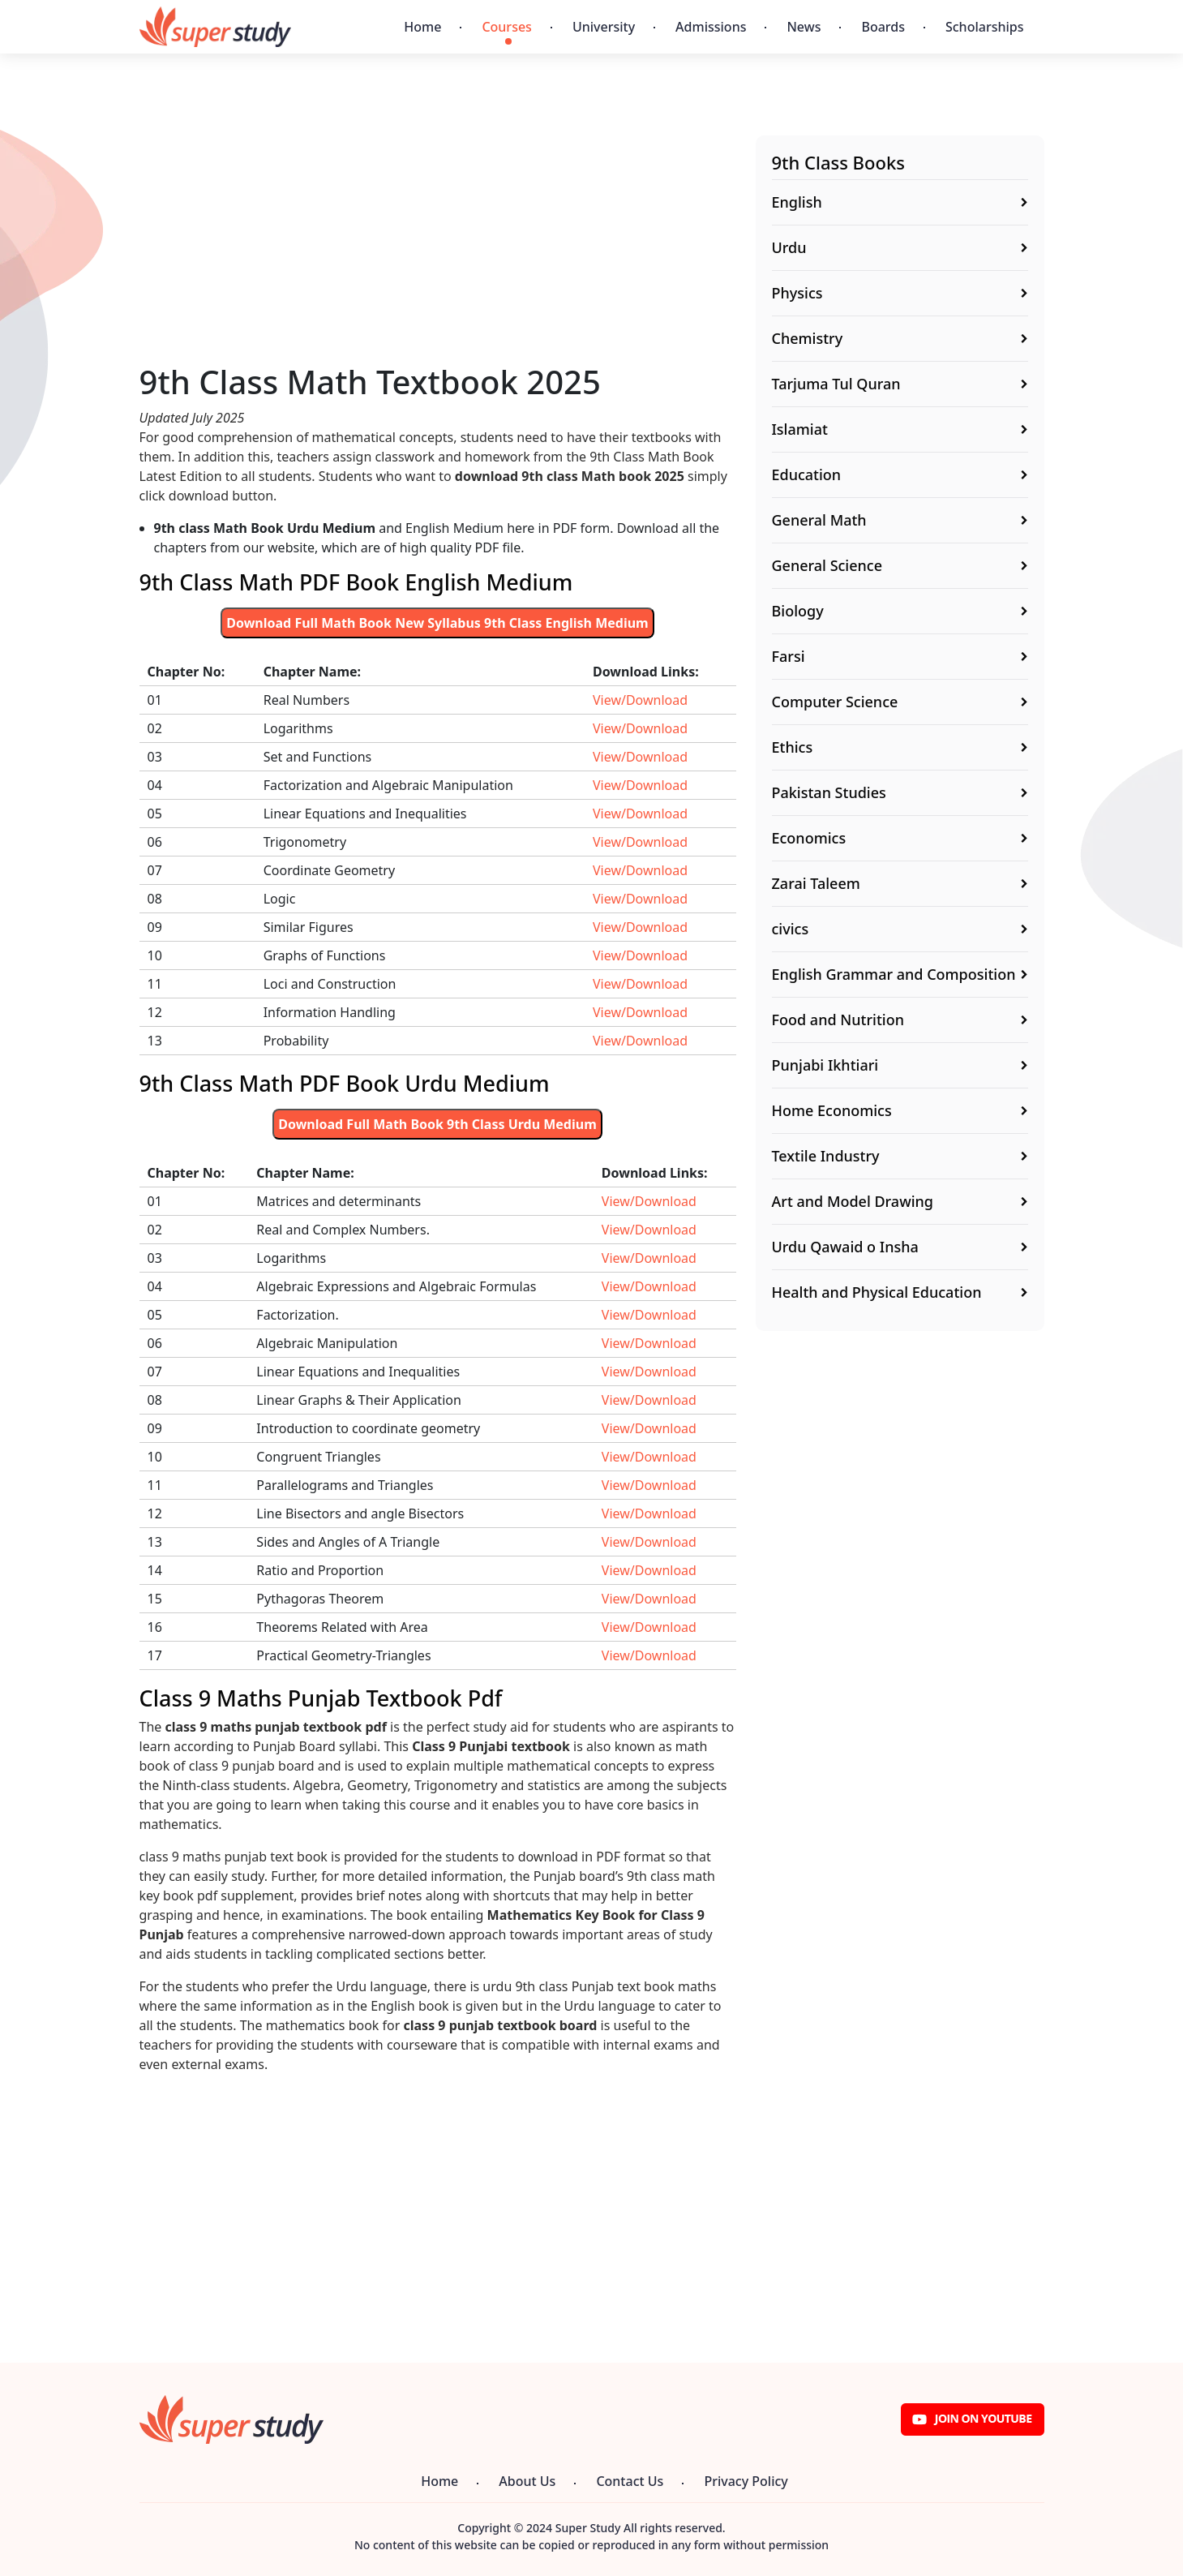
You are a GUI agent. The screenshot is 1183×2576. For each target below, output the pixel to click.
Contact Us (629, 2481)
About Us (527, 2481)
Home (422, 27)
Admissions (710, 27)
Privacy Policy (745, 2481)
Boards (883, 27)
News (804, 27)
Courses (506, 27)
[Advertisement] (437, 249)
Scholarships (984, 27)
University (603, 27)
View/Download (640, 700)
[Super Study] (215, 26)
